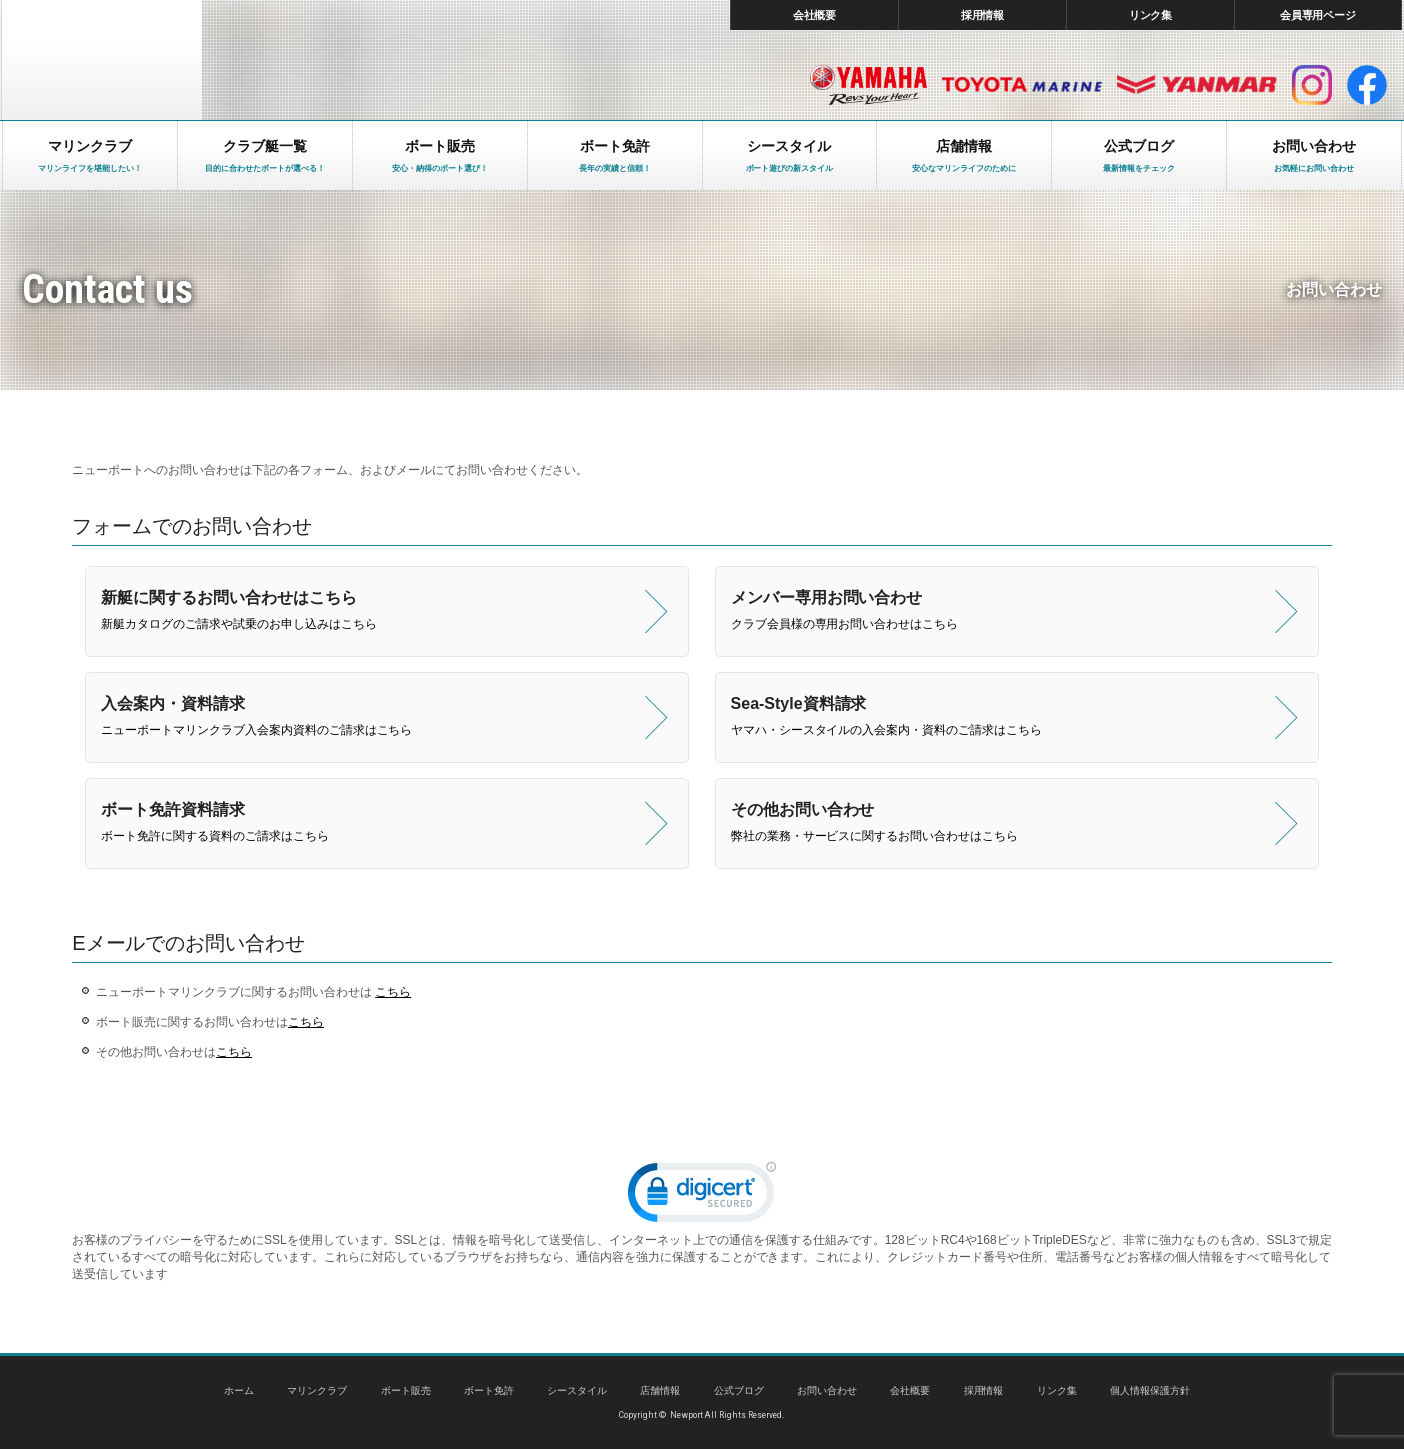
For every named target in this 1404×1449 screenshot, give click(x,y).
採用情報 (983, 15)
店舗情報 (660, 1390)
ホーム (239, 1390)
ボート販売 (406, 1390)
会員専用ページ (1318, 15)
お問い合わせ (827, 1390)
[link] (702, 1196)
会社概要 (815, 15)
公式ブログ (739, 1390)
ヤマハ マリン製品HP (868, 85)
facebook (1367, 85)
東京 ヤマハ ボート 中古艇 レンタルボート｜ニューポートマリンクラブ (102, 60)
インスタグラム (1312, 85)
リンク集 (1151, 15)
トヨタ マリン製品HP (1022, 85)
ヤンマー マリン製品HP (1197, 85)
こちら (393, 992)
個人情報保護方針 (1150, 1390)
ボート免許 (489, 1390)
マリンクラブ (317, 1390)
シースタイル (577, 1390)
